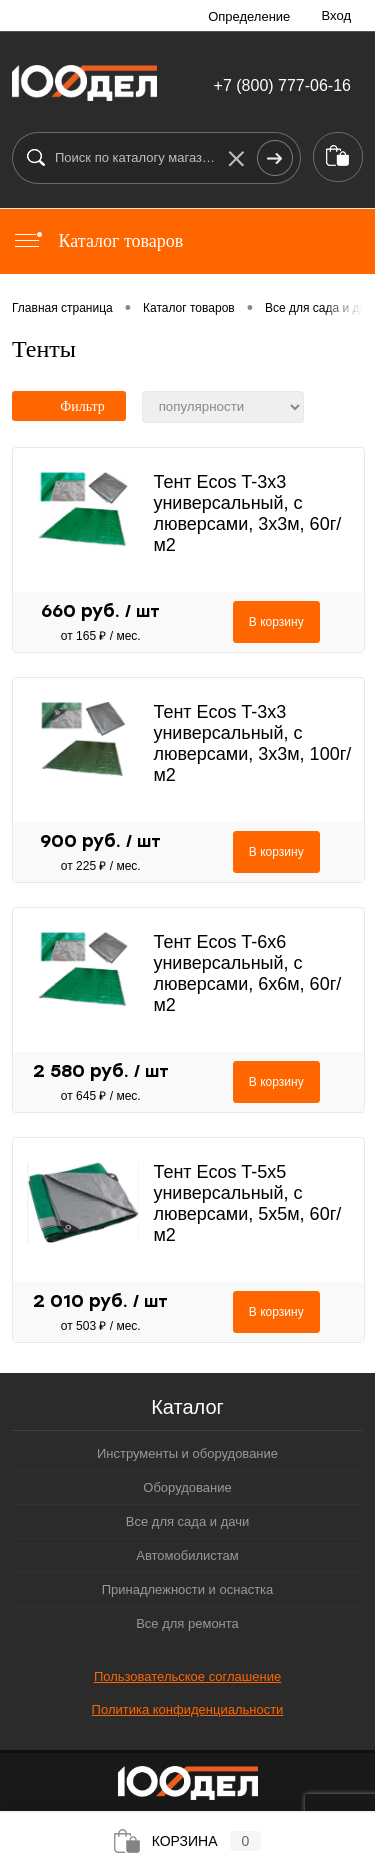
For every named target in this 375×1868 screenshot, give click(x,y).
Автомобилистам (187, 1555)
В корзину (276, 622)
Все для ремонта (187, 1623)
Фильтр (69, 406)
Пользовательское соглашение (187, 1676)
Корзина (188, 1841)
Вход (336, 15)
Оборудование (187, 1487)
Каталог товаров (97, 241)
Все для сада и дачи (187, 1521)
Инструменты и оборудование (187, 1453)
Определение (249, 16)
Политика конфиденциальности (188, 1709)
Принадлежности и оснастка (188, 1589)
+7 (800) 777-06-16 (282, 85)
